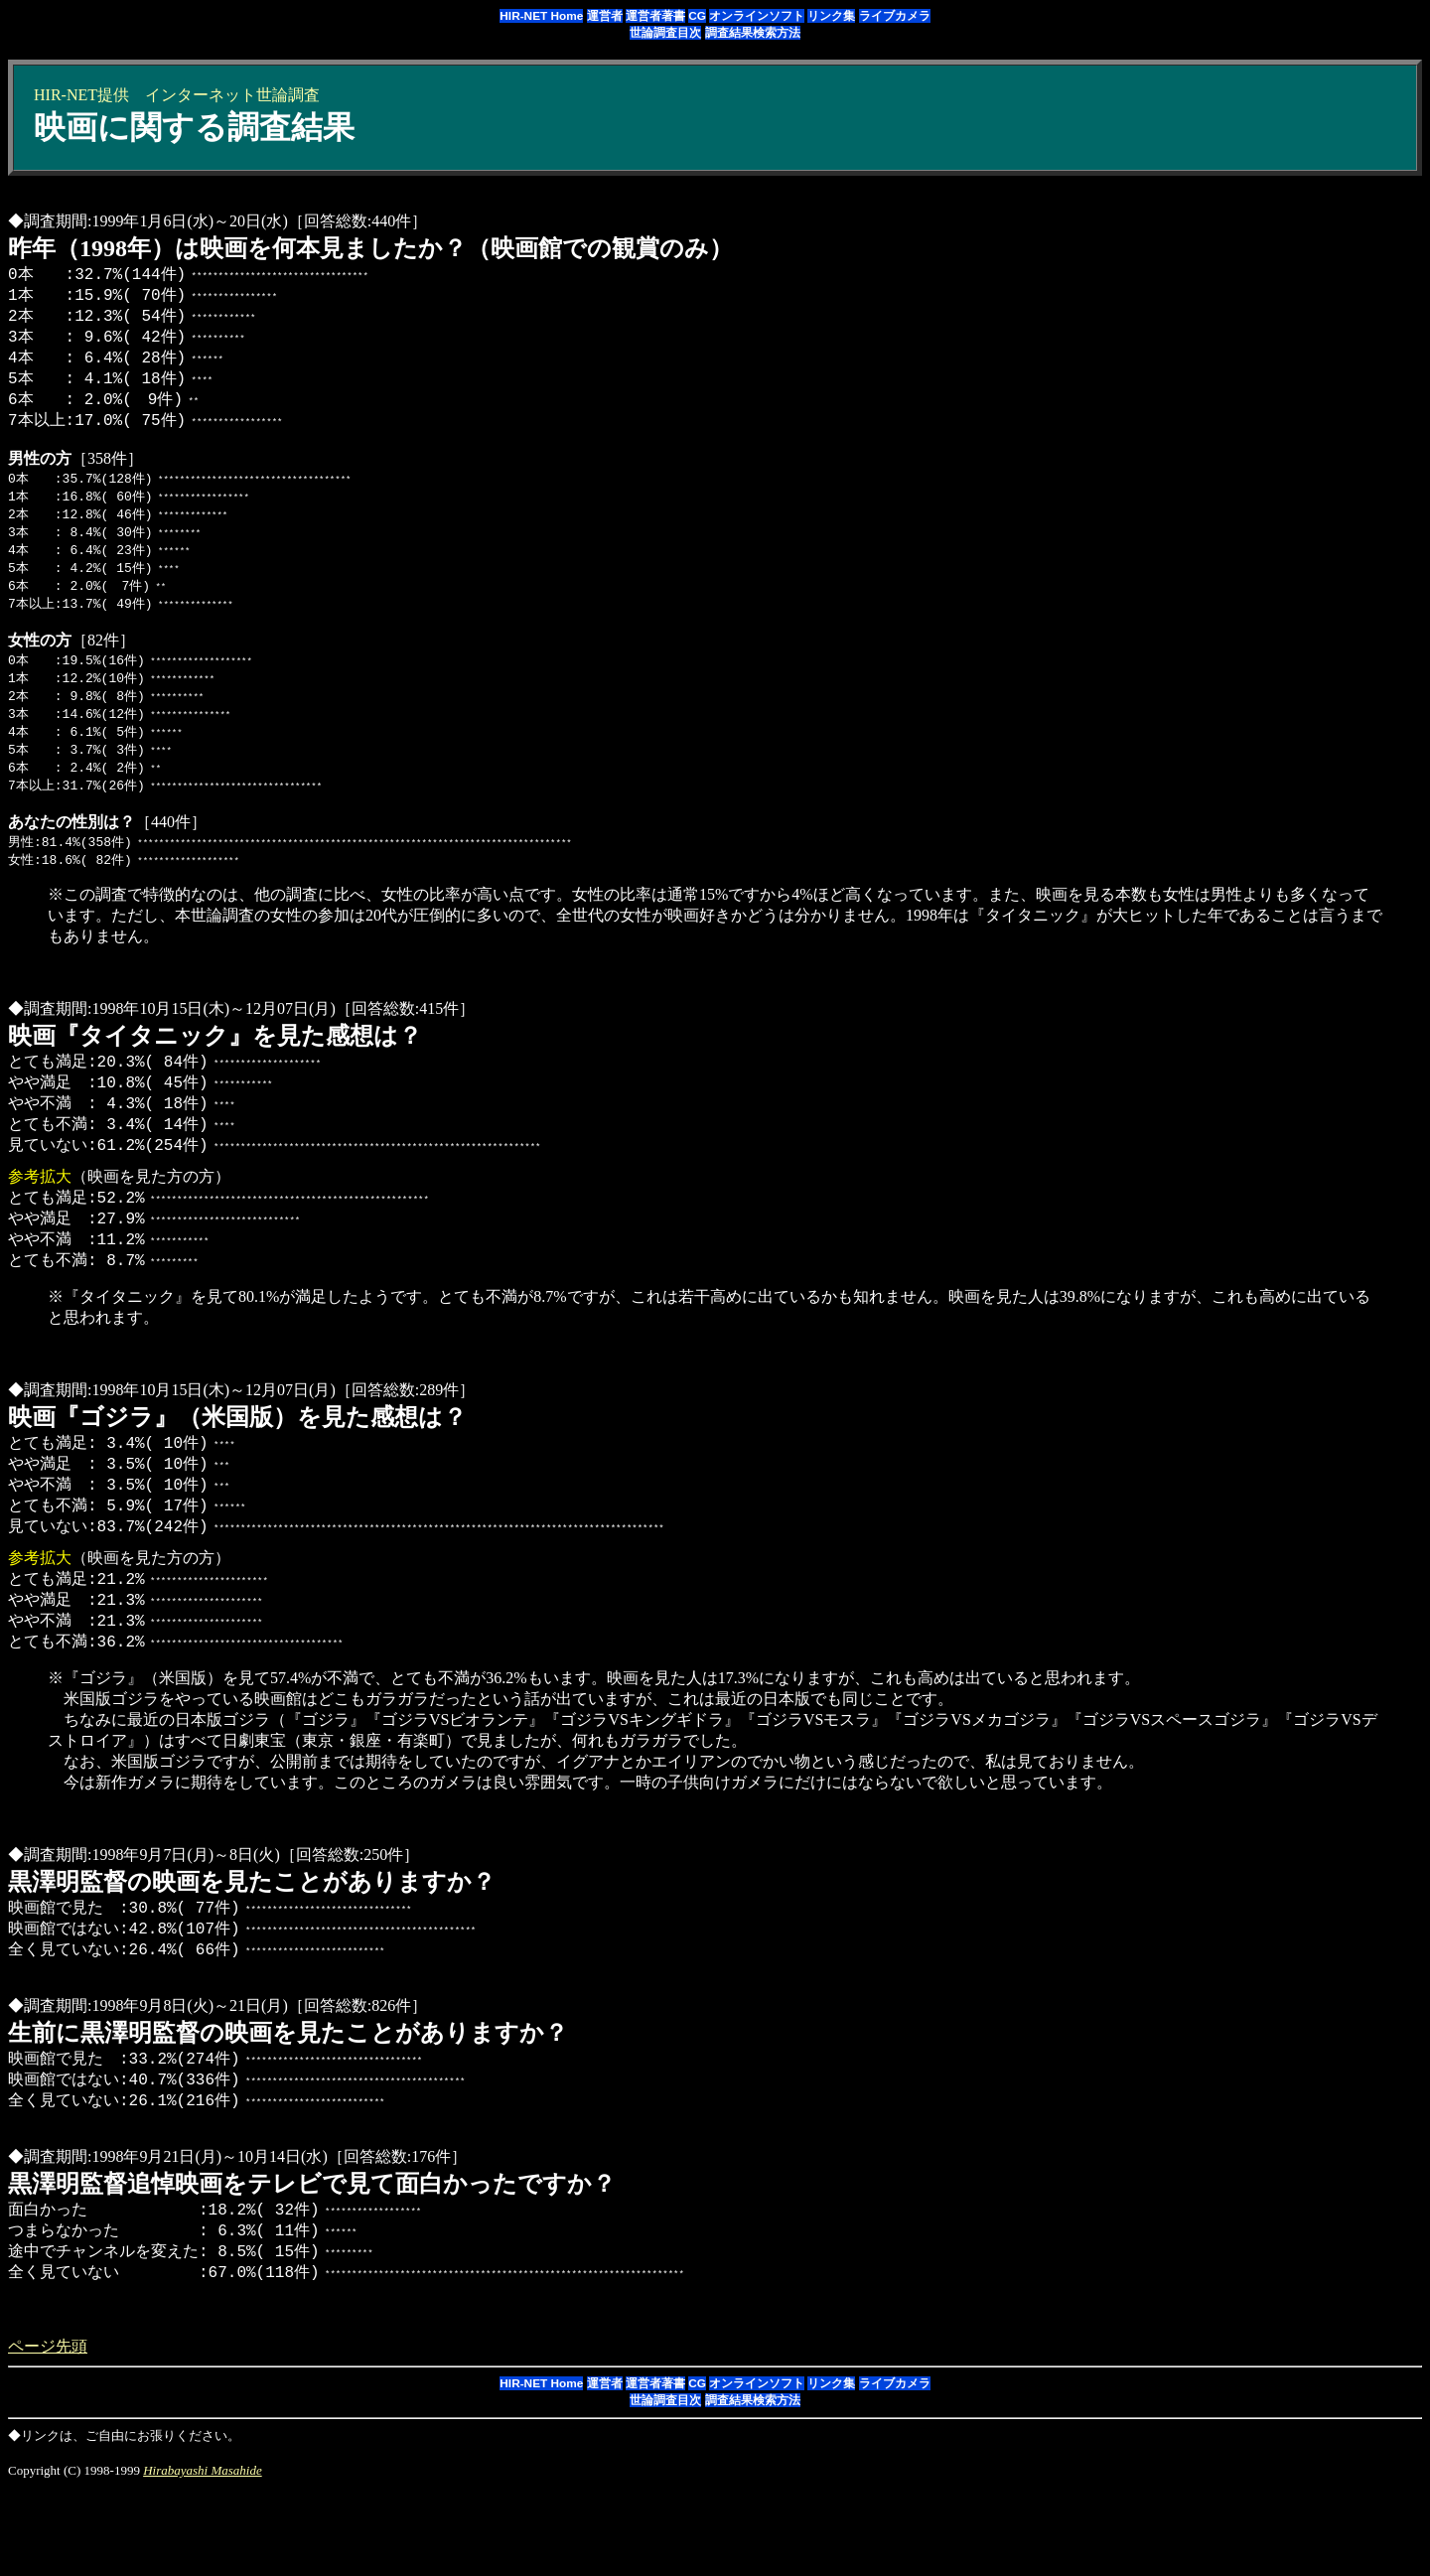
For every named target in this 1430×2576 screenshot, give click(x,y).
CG (697, 16)
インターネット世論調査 (232, 94)
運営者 (605, 16)
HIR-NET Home (541, 16)
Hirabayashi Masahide (202, 2559)
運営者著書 (655, 16)
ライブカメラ (894, 16)
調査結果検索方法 (752, 33)
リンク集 (831, 16)
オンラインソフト (756, 16)
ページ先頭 (47, 2435)
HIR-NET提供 (81, 94)
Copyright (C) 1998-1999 (75, 2559)
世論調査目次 (665, 33)
